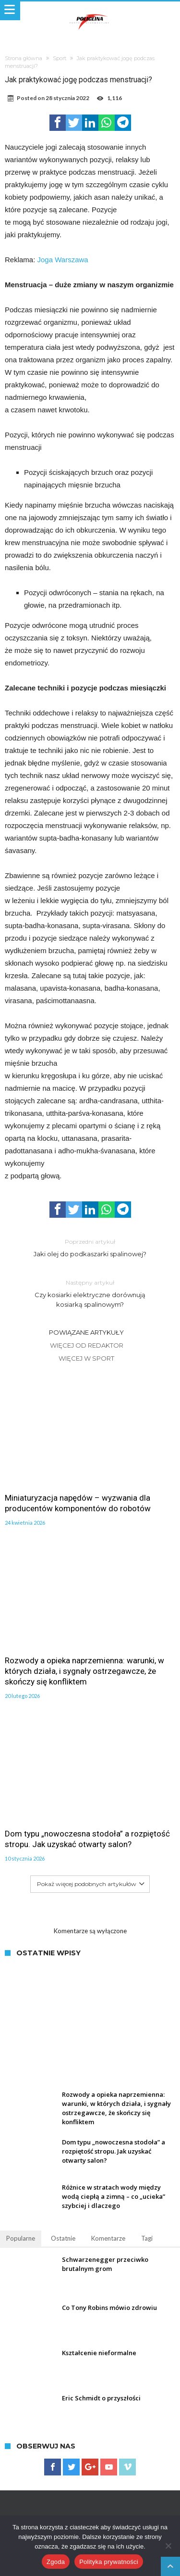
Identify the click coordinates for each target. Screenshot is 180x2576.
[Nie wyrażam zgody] (168, 2545)
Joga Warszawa (62, 259)
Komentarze (108, 2238)
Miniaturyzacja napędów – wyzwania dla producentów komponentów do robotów (78, 1503)
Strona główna (23, 58)
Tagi (147, 2238)
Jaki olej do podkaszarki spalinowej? (90, 1247)
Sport (59, 58)
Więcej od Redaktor (86, 1345)
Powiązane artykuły (86, 1332)
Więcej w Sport (86, 1358)
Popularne (20, 2238)
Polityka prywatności (108, 2561)
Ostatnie (63, 2238)
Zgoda (56, 2561)
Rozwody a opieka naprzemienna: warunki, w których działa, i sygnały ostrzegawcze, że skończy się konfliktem (84, 1671)
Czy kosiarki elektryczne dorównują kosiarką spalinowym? (90, 1293)
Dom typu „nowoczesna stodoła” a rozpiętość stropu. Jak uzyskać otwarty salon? (87, 1839)
